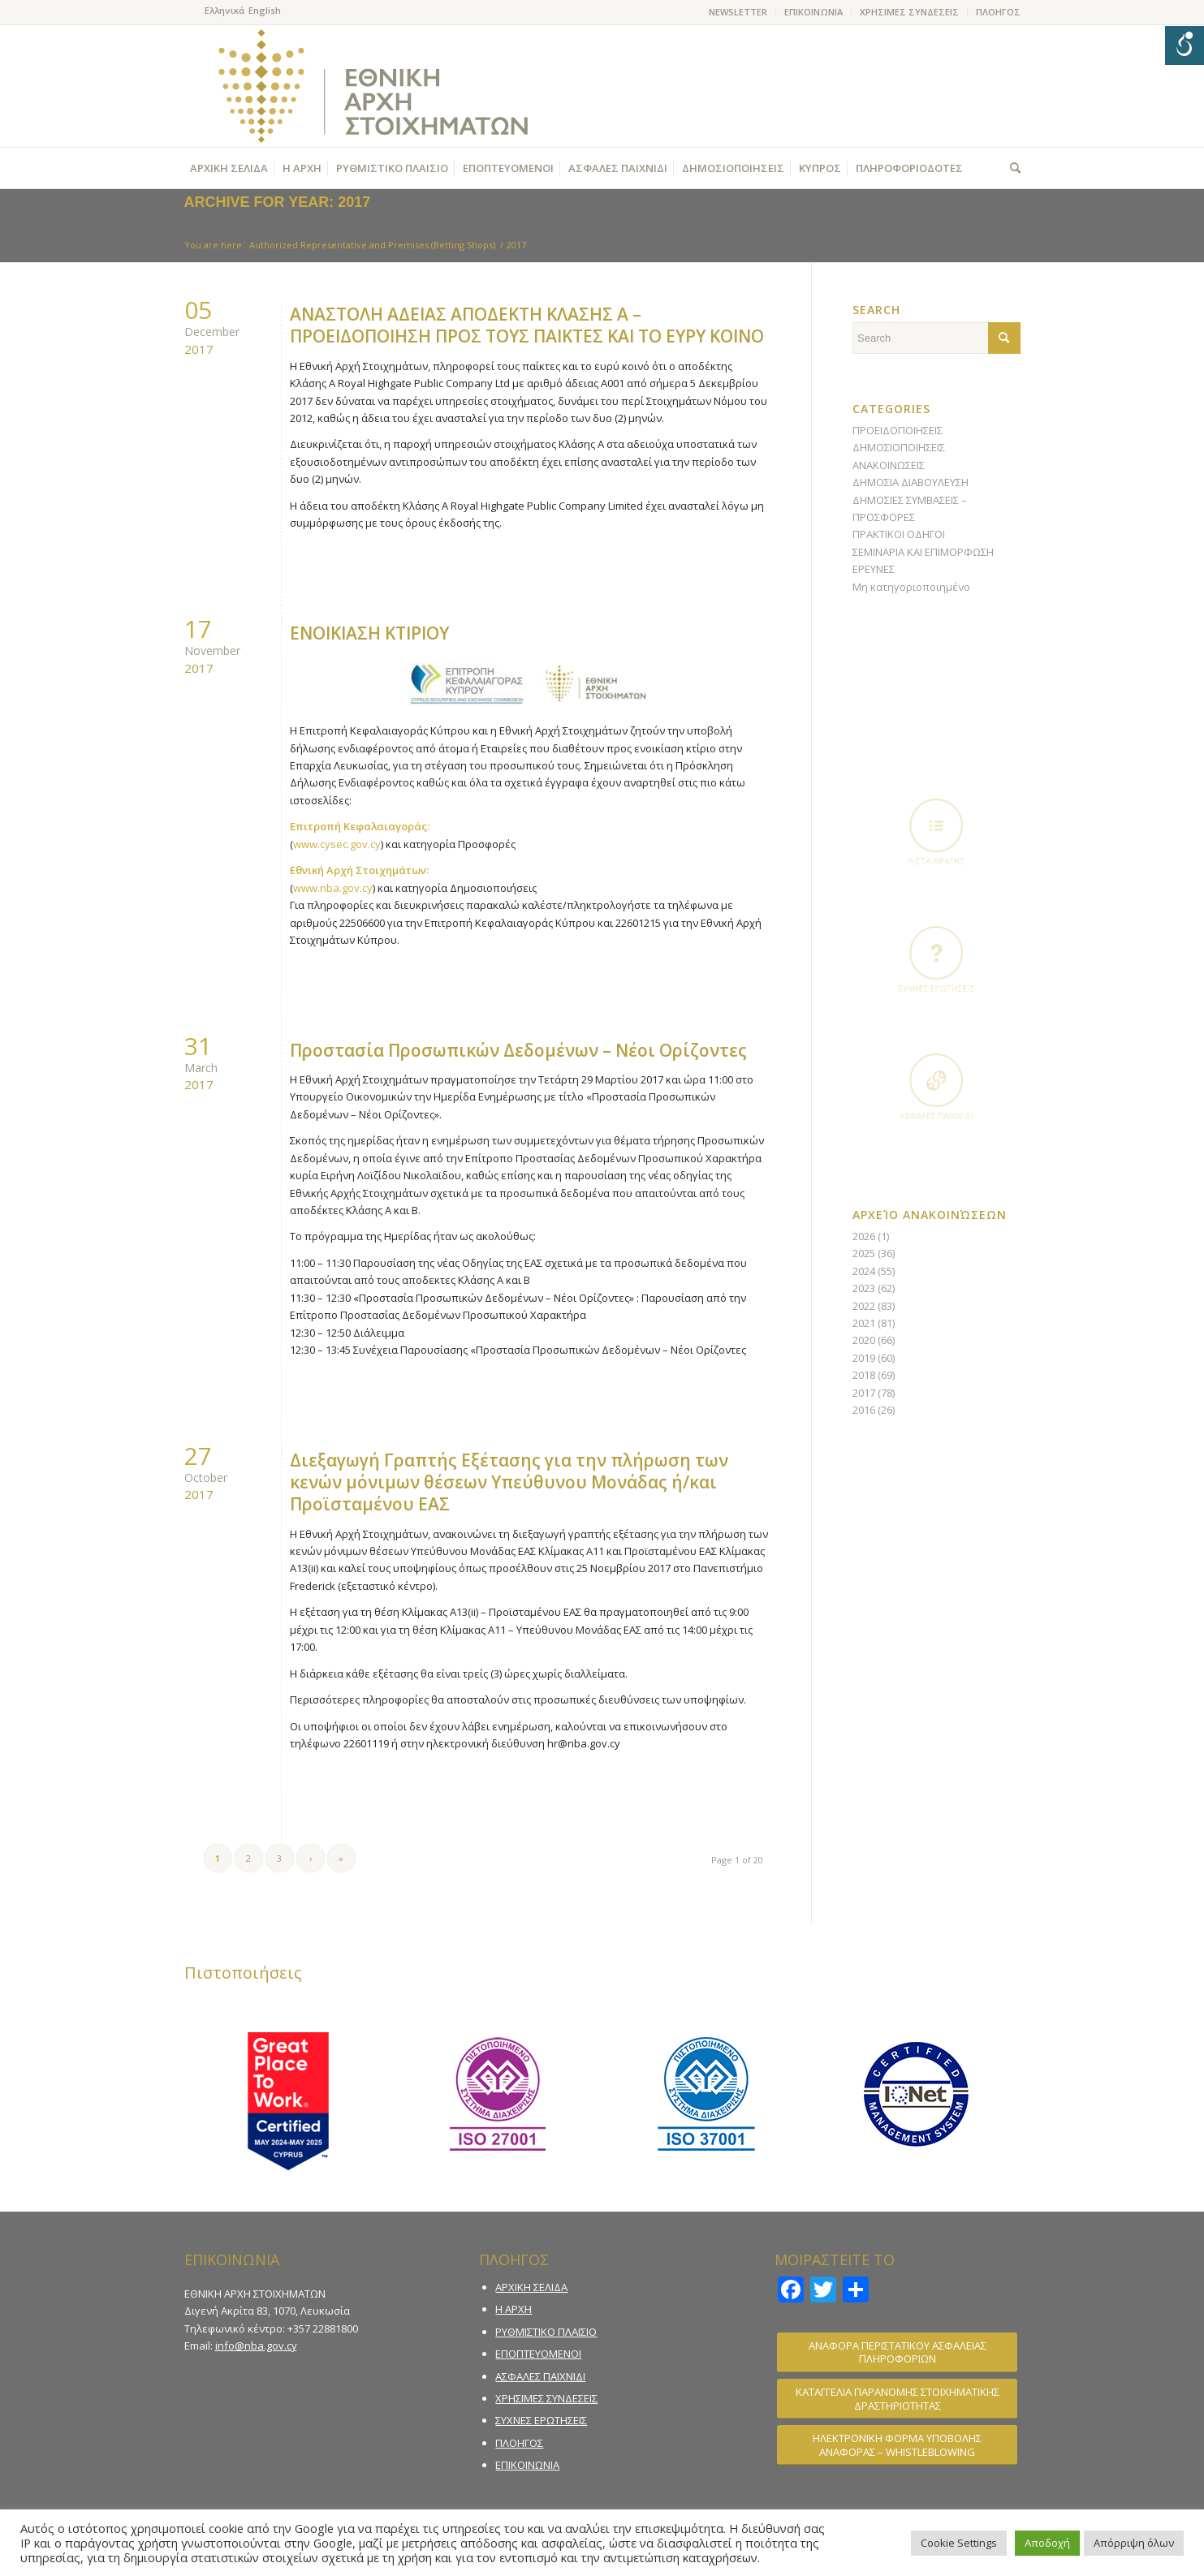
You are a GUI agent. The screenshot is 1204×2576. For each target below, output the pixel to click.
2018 (863, 1375)
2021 (863, 1323)
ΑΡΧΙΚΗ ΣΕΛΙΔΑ (531, 2287)
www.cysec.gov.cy (337, 844)
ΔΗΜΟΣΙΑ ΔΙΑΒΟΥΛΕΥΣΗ (910, 482)
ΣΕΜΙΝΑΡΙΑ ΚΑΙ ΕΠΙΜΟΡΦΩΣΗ (923, 552)
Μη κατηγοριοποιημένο (911, 586)
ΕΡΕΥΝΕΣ (873, 569)
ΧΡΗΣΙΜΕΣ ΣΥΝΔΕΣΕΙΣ (909, 12)
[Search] (1011, 168)
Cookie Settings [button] (959, 2542)
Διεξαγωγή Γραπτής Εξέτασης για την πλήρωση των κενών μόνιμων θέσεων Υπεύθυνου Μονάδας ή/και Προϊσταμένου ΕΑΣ (509, 1482)
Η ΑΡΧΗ (513, 2309)
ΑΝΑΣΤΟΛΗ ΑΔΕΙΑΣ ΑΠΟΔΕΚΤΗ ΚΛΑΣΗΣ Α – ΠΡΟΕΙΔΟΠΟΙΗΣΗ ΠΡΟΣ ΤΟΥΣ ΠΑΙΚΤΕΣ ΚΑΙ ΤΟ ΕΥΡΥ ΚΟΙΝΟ (527, 325)
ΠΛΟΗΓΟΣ (998, 12)
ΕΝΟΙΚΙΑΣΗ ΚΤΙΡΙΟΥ (369, 633)
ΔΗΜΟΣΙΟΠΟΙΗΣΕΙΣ (898, 447)
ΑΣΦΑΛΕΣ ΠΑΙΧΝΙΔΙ (540, 2376)
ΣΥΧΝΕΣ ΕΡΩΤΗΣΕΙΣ (541, 2420)
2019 (863, 1357)
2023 (863, 1288)
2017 (863, 1392)
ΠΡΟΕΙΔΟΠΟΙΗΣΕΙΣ (897, 430)
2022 (863, 1306)
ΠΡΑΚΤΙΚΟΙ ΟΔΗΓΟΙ (898, 534)
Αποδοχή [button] (1047, 2542)
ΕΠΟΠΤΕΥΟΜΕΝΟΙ (538, 2353)
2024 (863, 1271)
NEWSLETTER (738, 12)
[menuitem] (738, 12)
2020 (863, 1340)
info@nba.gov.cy (256, 2345)
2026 (863, 1236)
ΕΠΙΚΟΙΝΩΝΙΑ (813, 12)
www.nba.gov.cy (333, 888)
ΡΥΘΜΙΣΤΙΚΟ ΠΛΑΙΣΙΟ (546, 2331)
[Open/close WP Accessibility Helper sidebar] (1184, 45)
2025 (863, 1253)
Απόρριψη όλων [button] (1134, 2542)
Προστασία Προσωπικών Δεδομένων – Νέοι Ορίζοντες (518, 1050)
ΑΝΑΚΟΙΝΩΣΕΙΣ (888, 465)
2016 (863, 1409)
